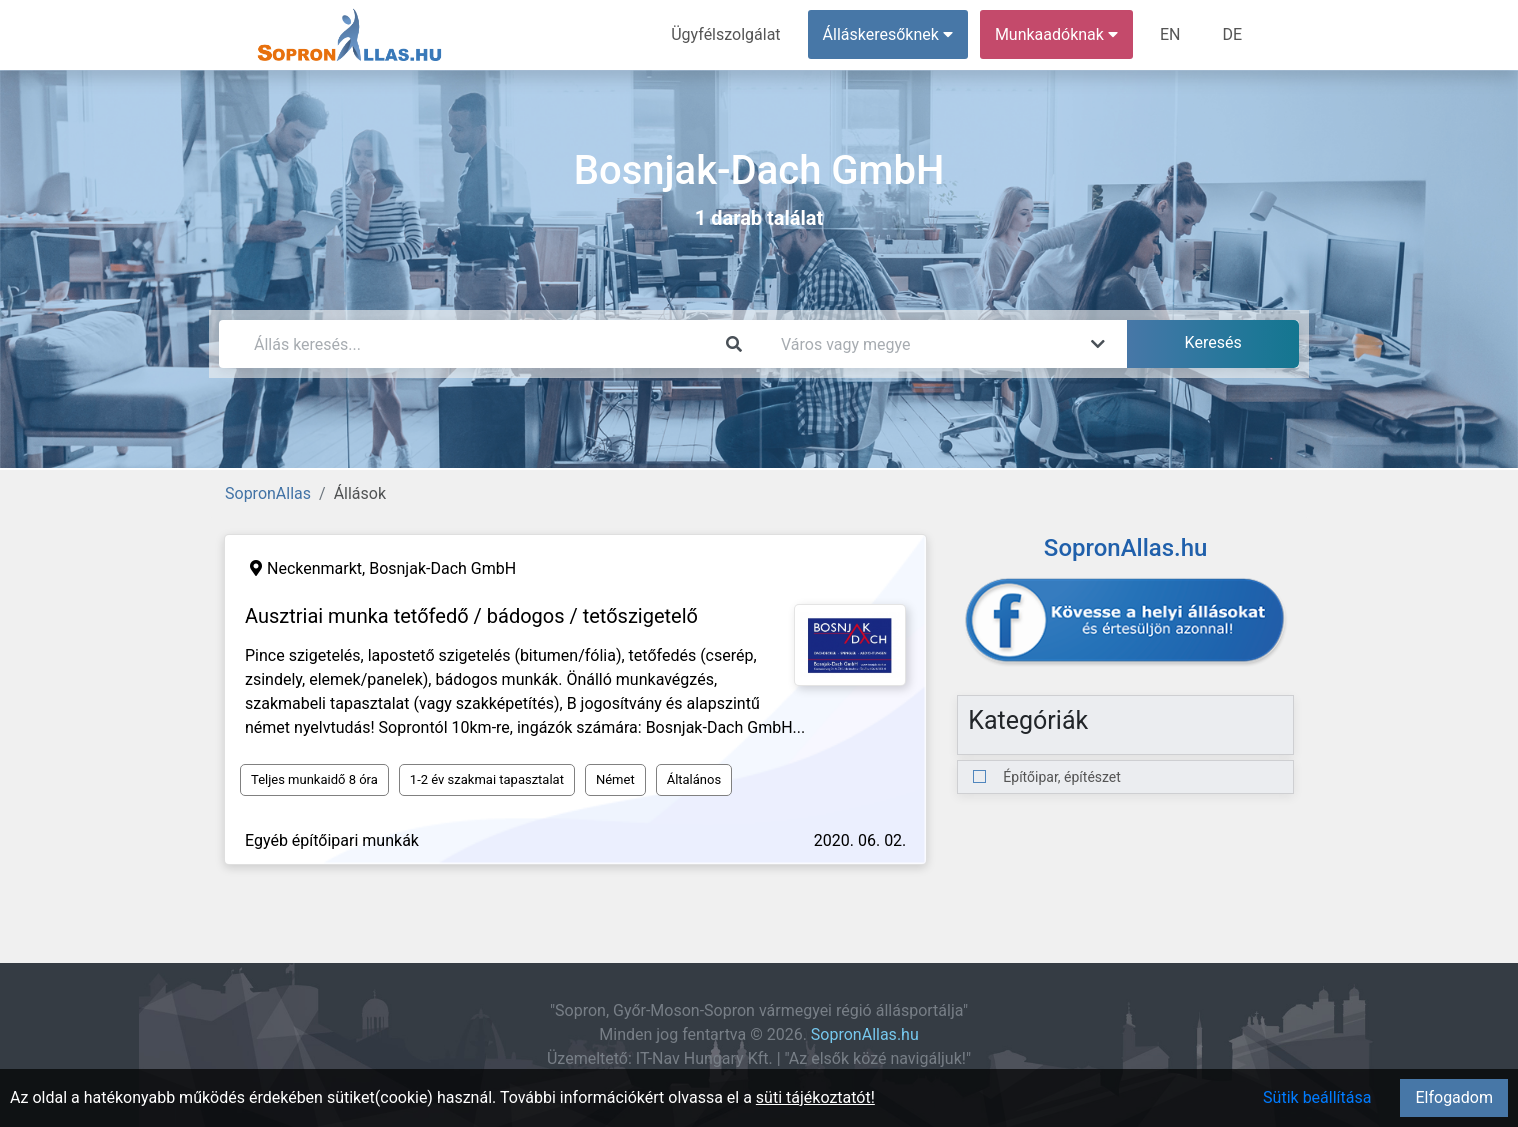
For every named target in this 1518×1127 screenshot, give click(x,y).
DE (1232, 34)
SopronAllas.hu (865, 1034)
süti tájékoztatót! (815, 1097)
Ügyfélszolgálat (725, 34)
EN (1170, 34)
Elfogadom (1454, 1097)
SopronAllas (268, 493)
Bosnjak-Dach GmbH (442, 568)
